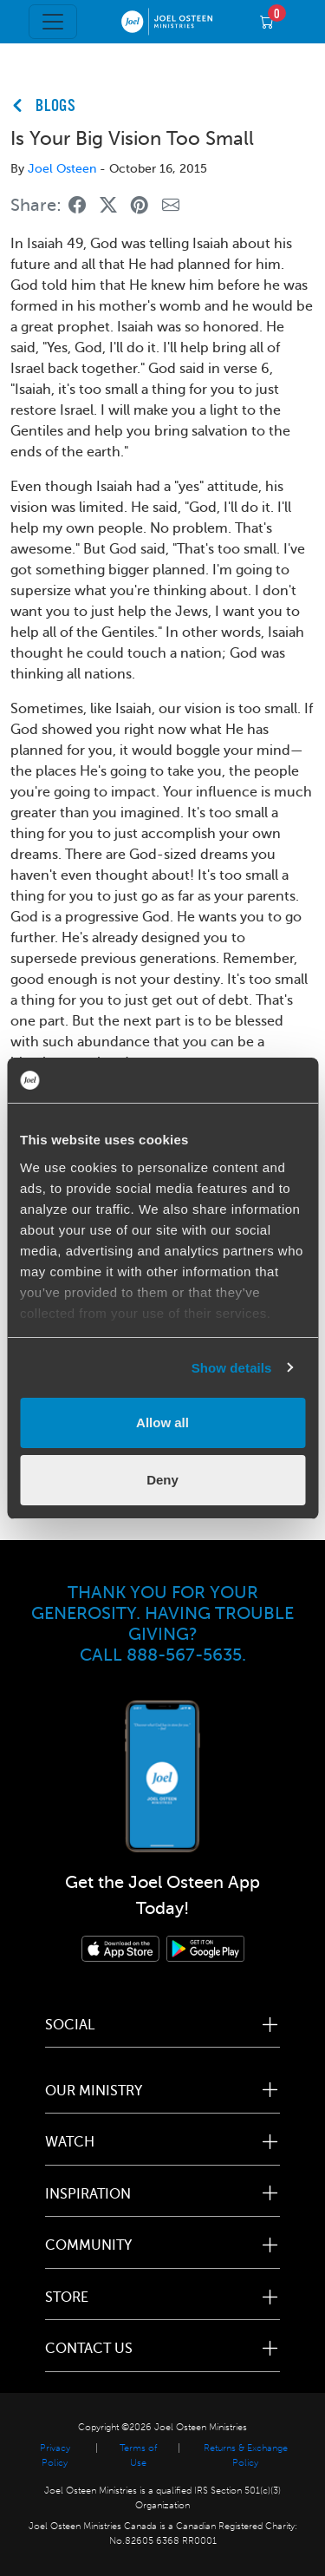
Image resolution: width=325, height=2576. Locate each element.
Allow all (162, 1422)
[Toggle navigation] (53, 21)
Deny (162, 1479)
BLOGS (56, 106)
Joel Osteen (62, 168)
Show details (232, 1367)
